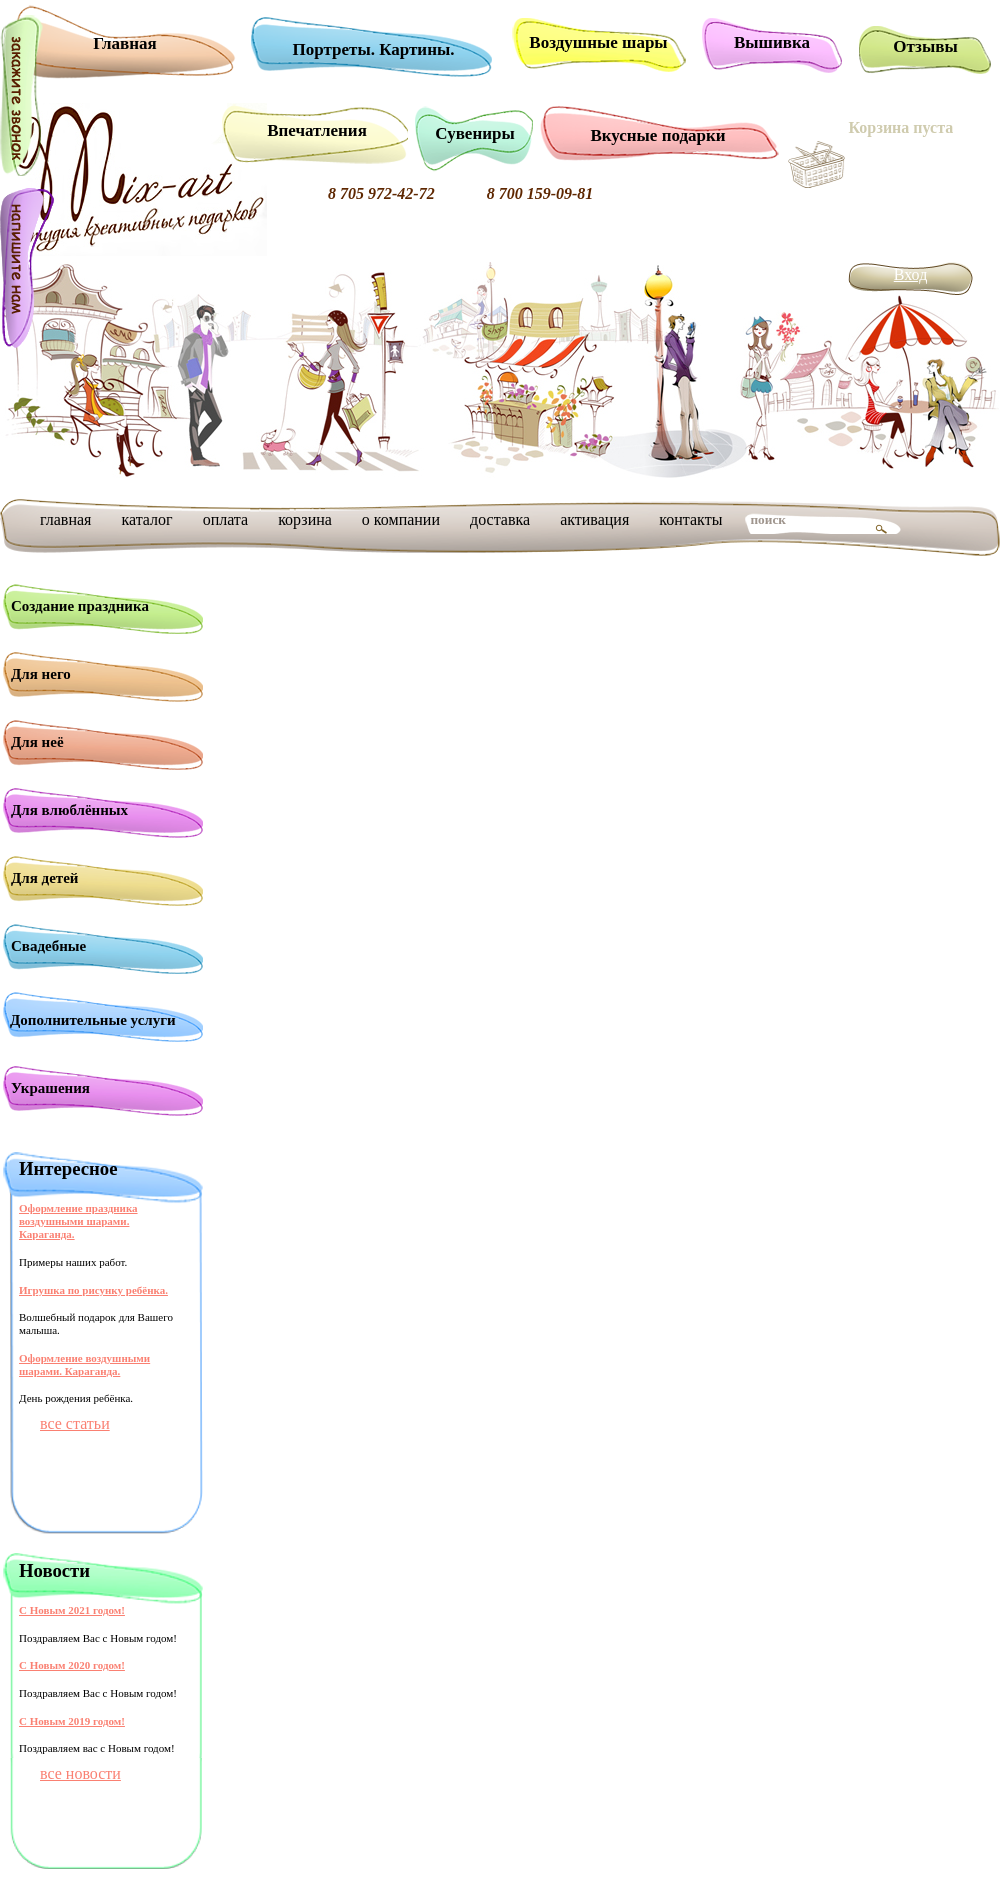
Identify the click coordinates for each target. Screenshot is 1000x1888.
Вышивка (772, 42)
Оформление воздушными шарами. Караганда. (84, 1364)
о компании (401, 519)
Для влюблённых (69, 810)
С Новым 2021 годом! (72, 1610)
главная (65, 519)
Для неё (37, 742)
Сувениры (474, 133)
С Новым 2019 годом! (72, 1721)
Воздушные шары (598, 42)
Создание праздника (80, 606)
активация (594, 519)
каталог (146, 519)
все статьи (75, 1423)
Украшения (50, 1088)
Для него (41, 674)
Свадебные (48, 946)
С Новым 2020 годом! (72, 1665)
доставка (500, 519)
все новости (80, 1773)
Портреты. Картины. (374, 49)
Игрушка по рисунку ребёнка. (93, 1290)
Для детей (45, 878)
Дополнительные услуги (93, 1020)
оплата (226, 519)
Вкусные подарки (657, 135)
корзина (305, 519)
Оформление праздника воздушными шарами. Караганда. (78, 1221)
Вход (911, 274)
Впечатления (317, 130)
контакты (690, 519)
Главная (125, 43)
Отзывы (925, 46)
